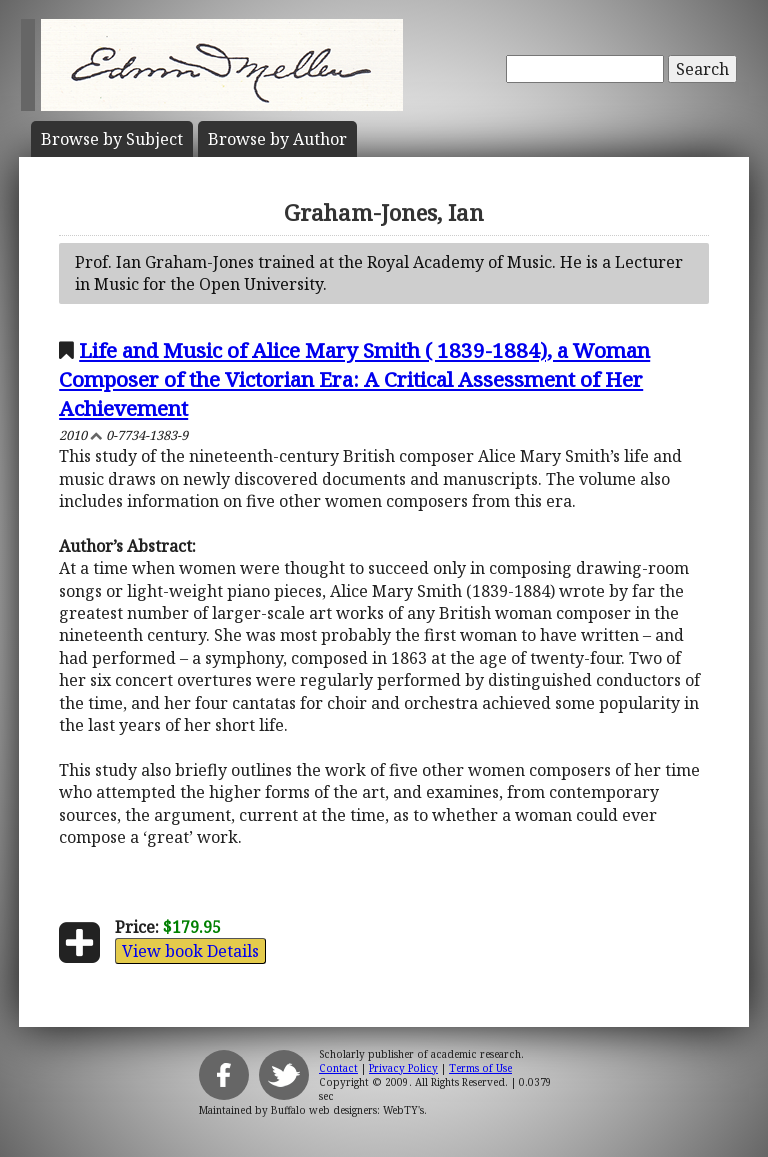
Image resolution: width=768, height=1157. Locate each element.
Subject (112, 139)
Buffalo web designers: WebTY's (347, 1110)
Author (277, 139)
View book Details (190, 951)
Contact (338, 1068)
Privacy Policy (403, 1068)
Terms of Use (480, 1068)
